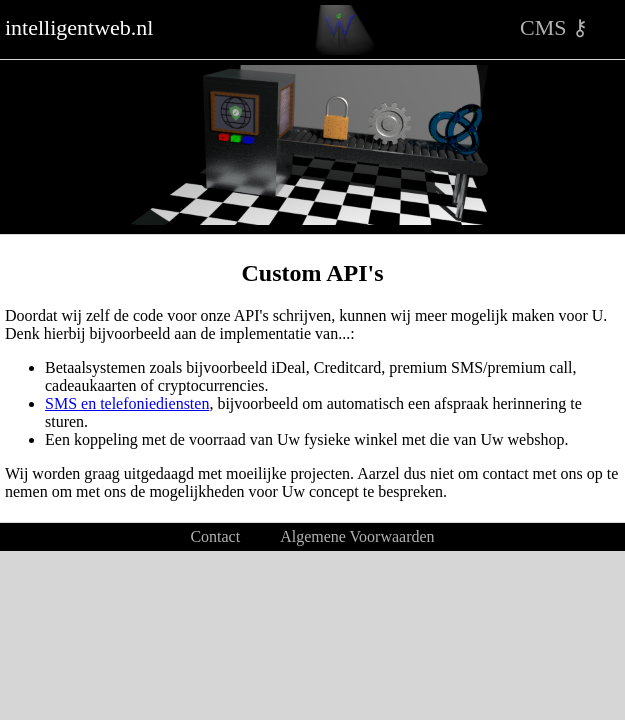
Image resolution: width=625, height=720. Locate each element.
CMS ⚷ (554, 27)
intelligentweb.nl (79, 27)
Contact (215, 536)
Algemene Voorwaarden (357, 536)
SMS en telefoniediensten (127, 403)
